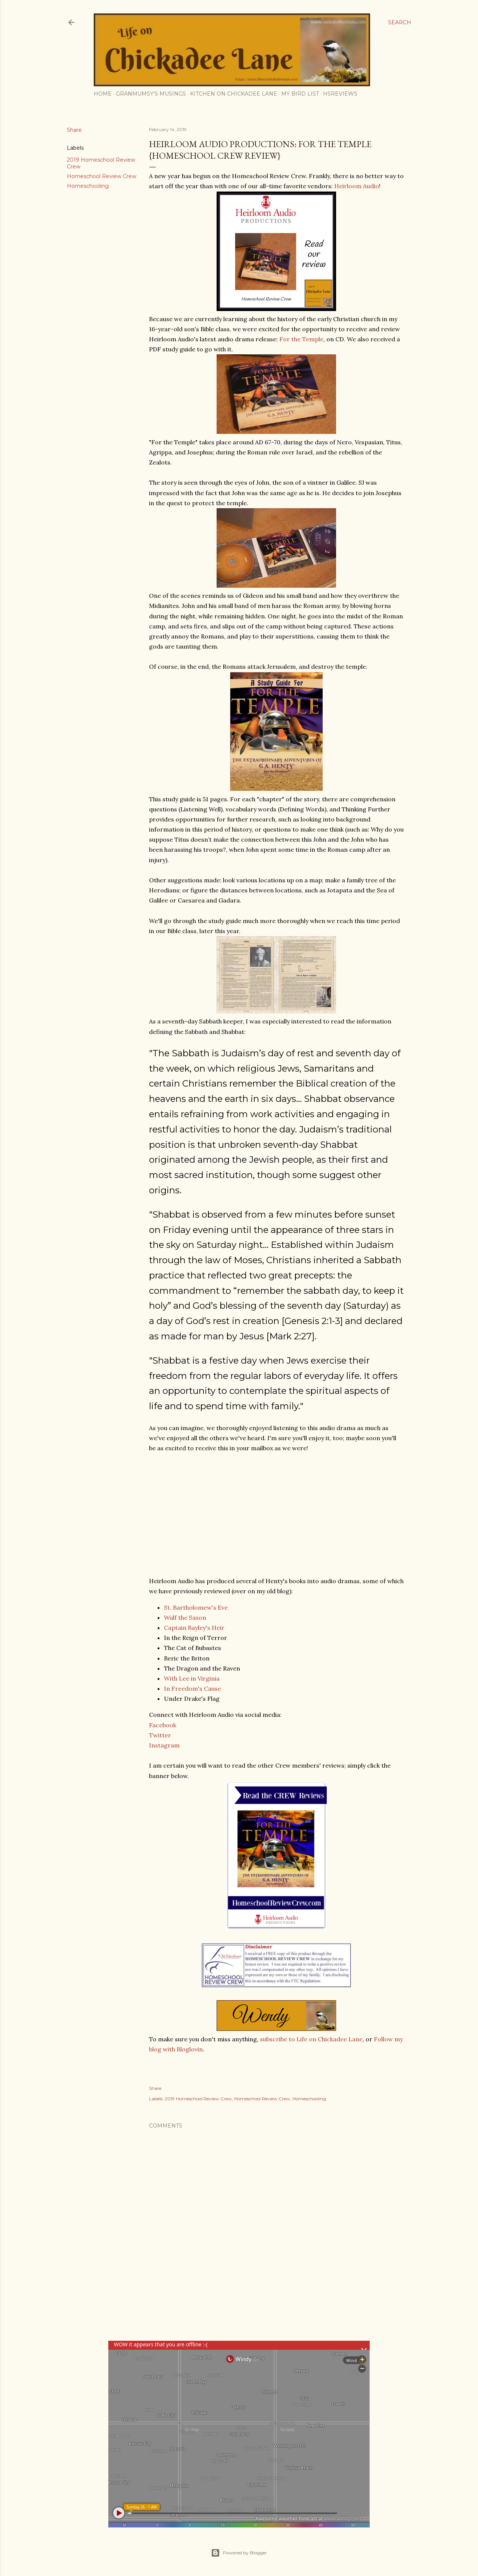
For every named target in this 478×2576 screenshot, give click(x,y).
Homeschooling (88, 186)
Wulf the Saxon (185, 1617)
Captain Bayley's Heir (194, 1627)
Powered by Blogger (239, 2552)
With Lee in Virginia (192, 1678)
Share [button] (74, 130)
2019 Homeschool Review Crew (198, 2098)
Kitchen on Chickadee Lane (233, 93)
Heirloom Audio (356, 186)
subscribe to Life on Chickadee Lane (311, 2039)
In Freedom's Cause (192, 1688)
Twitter (160, 1735)
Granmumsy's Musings (151, 93)
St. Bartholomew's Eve (196, 1607)
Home (103, 93)
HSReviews (340, 93)
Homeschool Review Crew (101, 176)
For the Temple (301, 339)
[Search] (399, 22)
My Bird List (300, 93)
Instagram (164, 1745)
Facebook (162, 1725)
